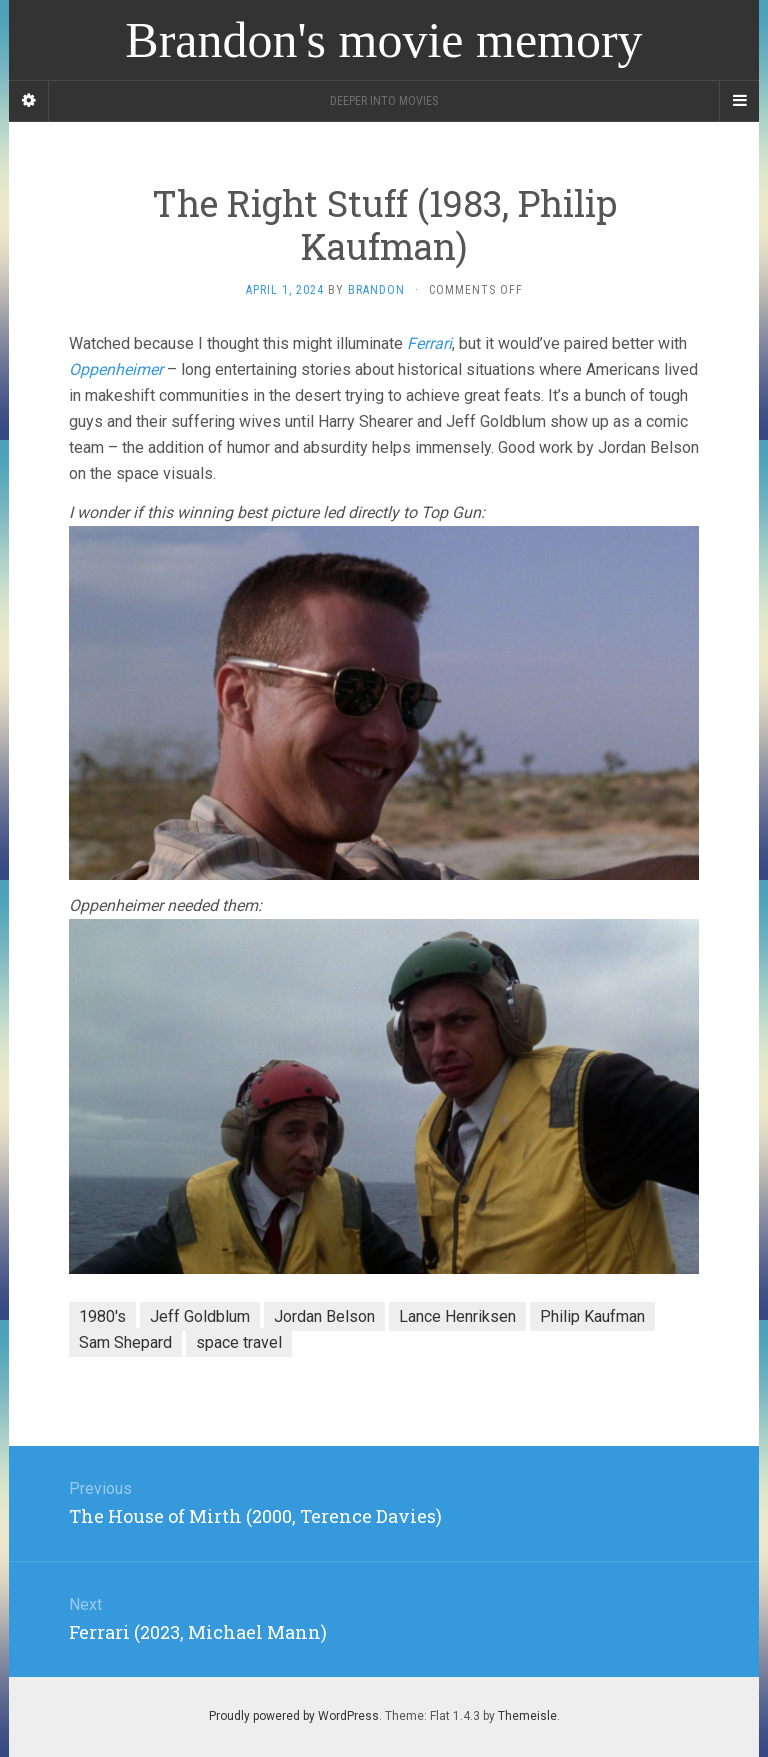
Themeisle (527, 1716)
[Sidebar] (29, 101)
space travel (239, 1342)
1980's (102, 1316)
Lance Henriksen (457, 1316)
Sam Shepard (125, 1342)
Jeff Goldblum (200, 1316)
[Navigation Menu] (739, 101)
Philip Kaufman (592, 1316)
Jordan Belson (324, 1316)
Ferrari (429, 343)
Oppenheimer (116, 369)
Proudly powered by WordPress (294, 1716)
